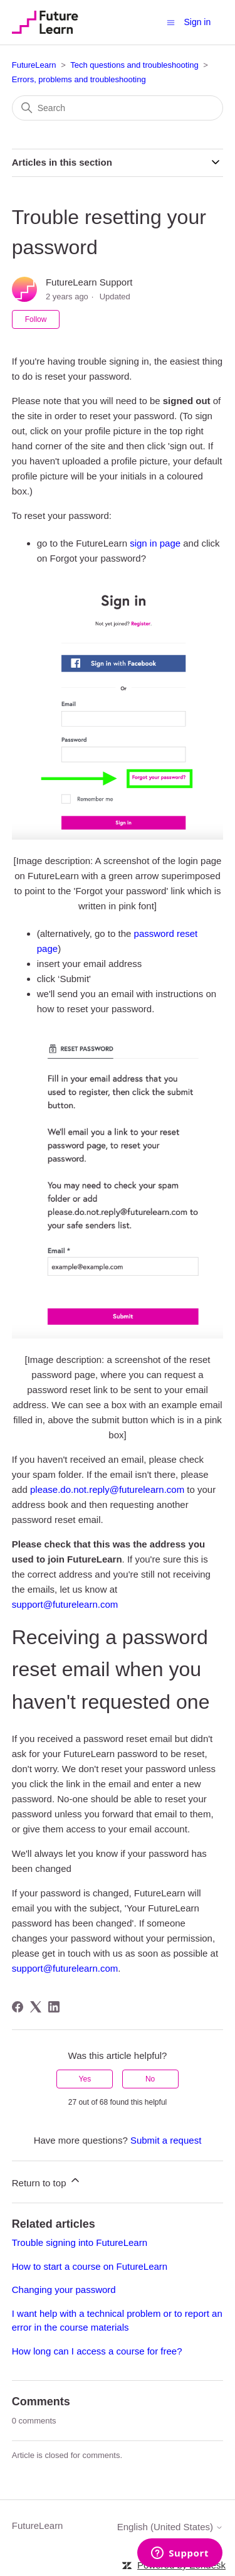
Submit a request (165, 2140)
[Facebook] (17, 2006)
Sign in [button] (197, 22)
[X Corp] (35, 2006)
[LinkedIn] (54, 2006)
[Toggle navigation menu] (171, 21)
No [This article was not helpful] (150, 2079)
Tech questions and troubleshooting (134, 65)
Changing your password (64, 2289)
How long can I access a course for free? (97, 2351)
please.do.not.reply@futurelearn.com (107, 1489)
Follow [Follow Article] (36, 319)
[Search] (118, 107)
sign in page (155, 543)
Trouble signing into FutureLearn (79, 2242)
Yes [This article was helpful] (85, 2079)
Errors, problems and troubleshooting (79, 79)
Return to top (46, 2181)
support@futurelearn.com (65, 1604)
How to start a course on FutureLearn (89, 2266)
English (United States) (170, 2526)
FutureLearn (34, 65)
